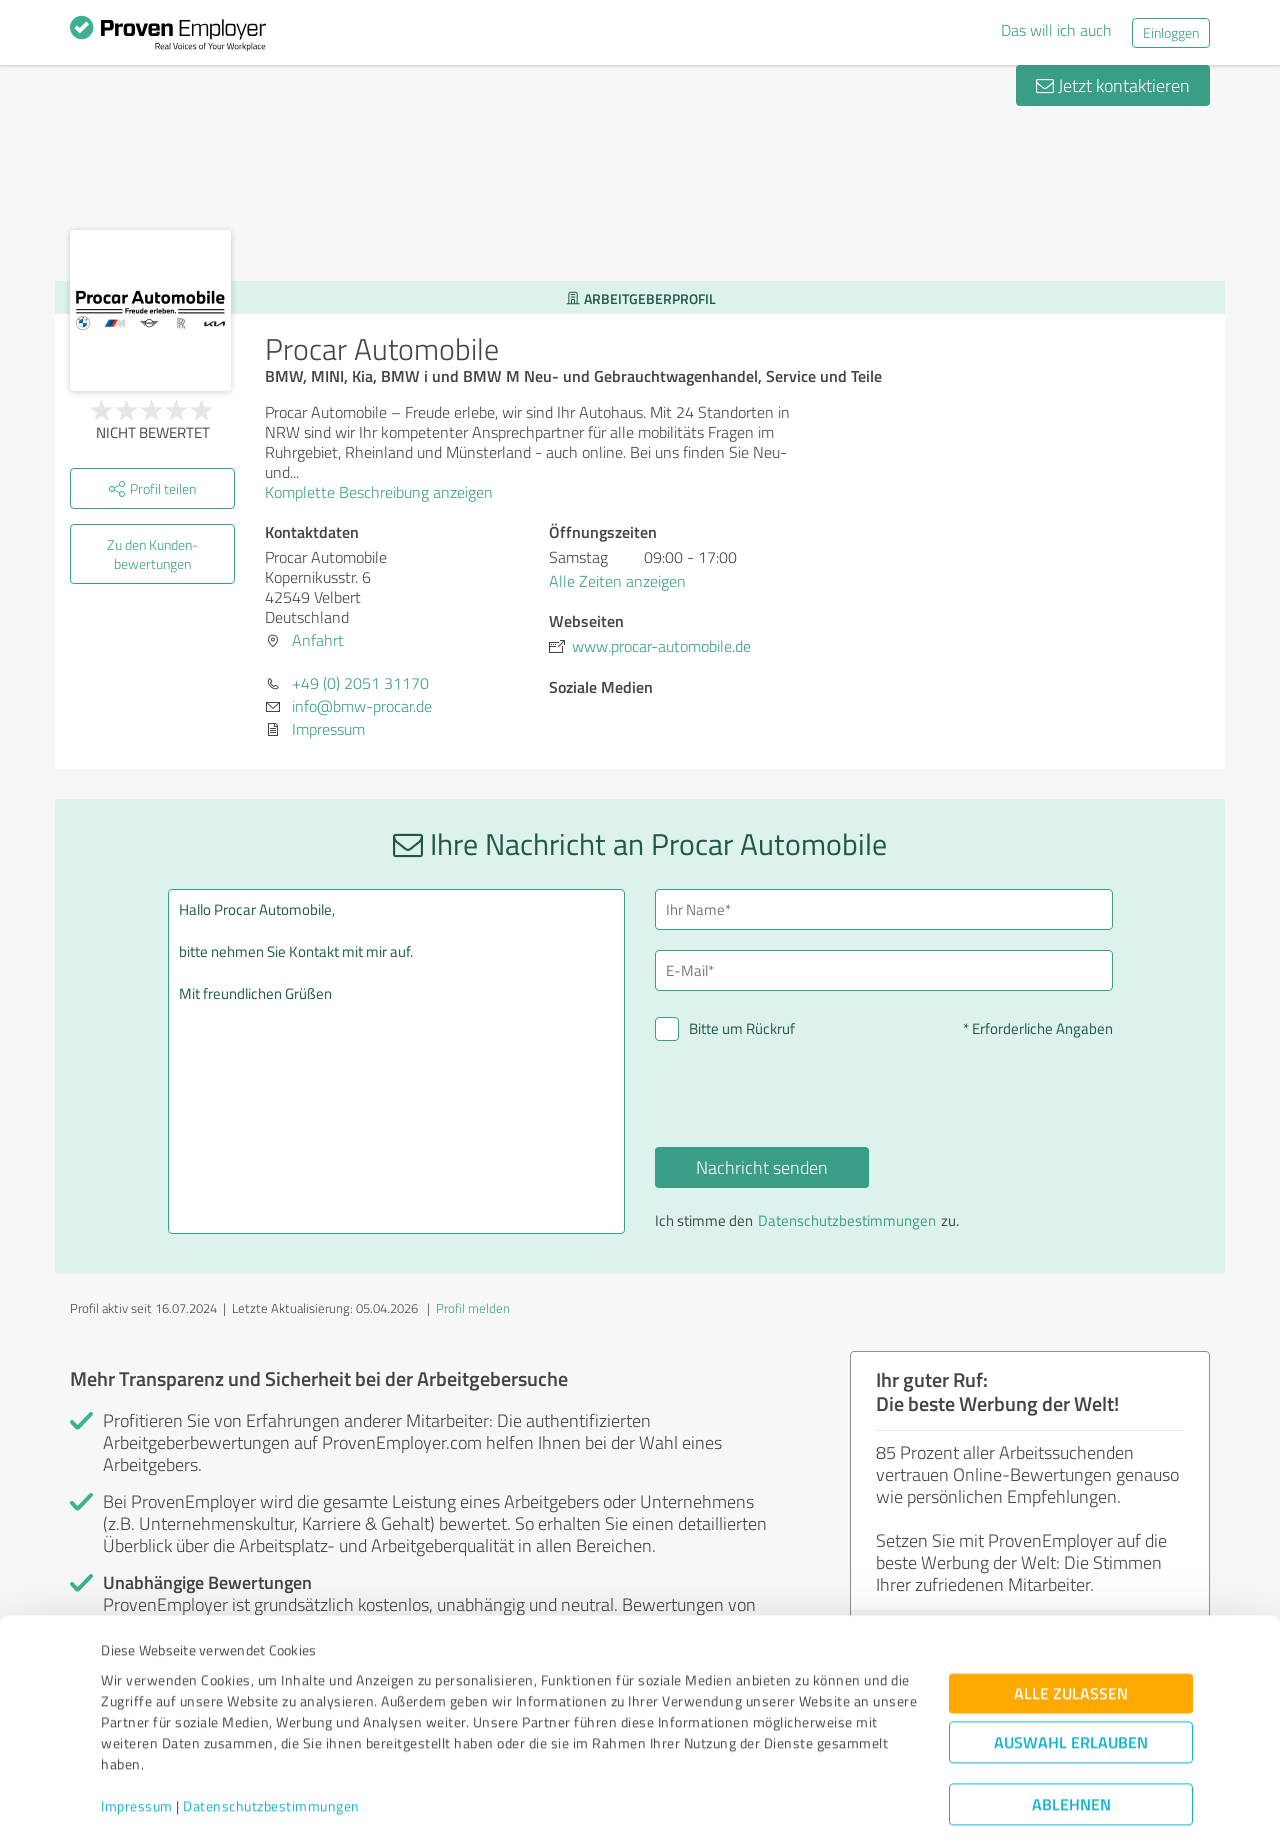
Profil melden (473, 1308)
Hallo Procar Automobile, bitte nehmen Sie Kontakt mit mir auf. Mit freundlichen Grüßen (397, 1061)
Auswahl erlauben (1071, 1690)
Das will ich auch (1056, 30)
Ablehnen (1071, 1752)
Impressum (137, 1754)
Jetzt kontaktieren (1113, 85)
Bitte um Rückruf (742, 1028)
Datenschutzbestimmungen (271, 1754)
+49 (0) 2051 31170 (360, 683)
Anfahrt (318, 640)
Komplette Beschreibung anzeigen (385, 492)
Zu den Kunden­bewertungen (152, 554)
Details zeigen (780, 1810)
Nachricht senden (762, 1167)
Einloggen (1171, 32)
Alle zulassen (1071, 1641)
